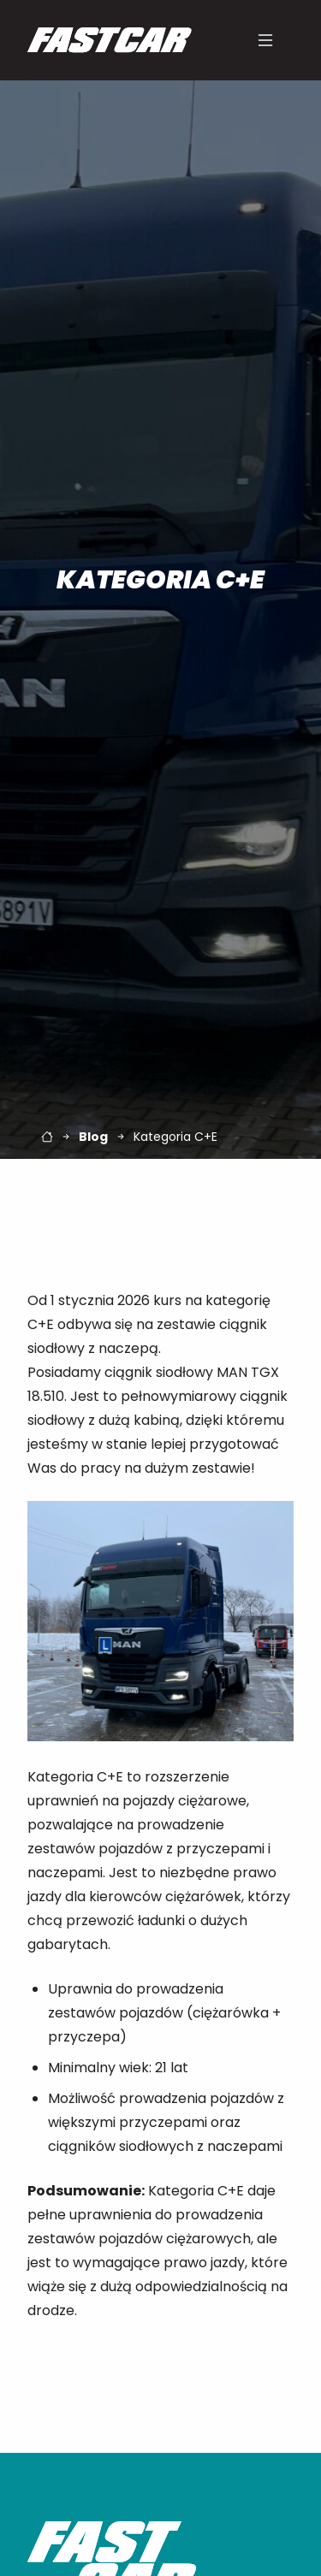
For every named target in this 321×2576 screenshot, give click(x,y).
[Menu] (265, 40)
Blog (93, 1136)
